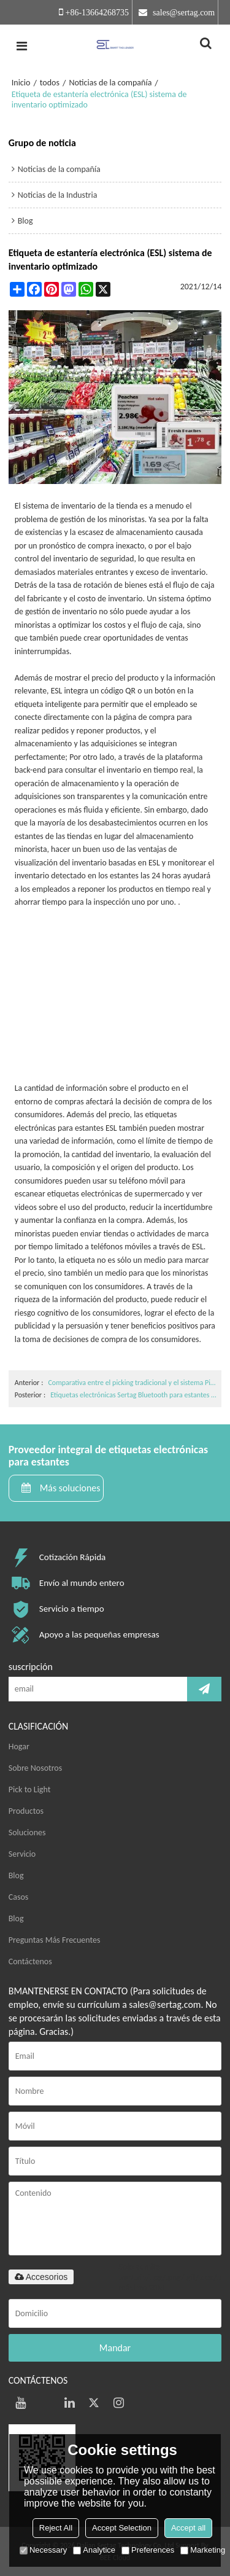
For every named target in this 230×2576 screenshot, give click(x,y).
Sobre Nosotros (35, 1768)
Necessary (43, 2550)
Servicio (22, 1854)
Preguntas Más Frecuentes (55, 1940)
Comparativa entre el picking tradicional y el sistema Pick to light (133, 1382)
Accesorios (41, 2277)
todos (49, 82)
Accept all (188, 2527)
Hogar (19, 1746)
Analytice (94, 2550)
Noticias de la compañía (110, 82)
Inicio (21, 82)
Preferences (147, 2550)
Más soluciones (70, 1488)
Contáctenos (30, 1961)
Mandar (115, 2348)
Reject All (55, 2527)
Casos (19, 1897)
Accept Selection (121, 2527)
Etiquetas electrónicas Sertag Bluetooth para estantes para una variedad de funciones (134, 1395)
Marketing (202, 2550)
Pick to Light (30, 1789)
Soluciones (27, 1832)
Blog (16, 1875)
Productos (26, 1811)
